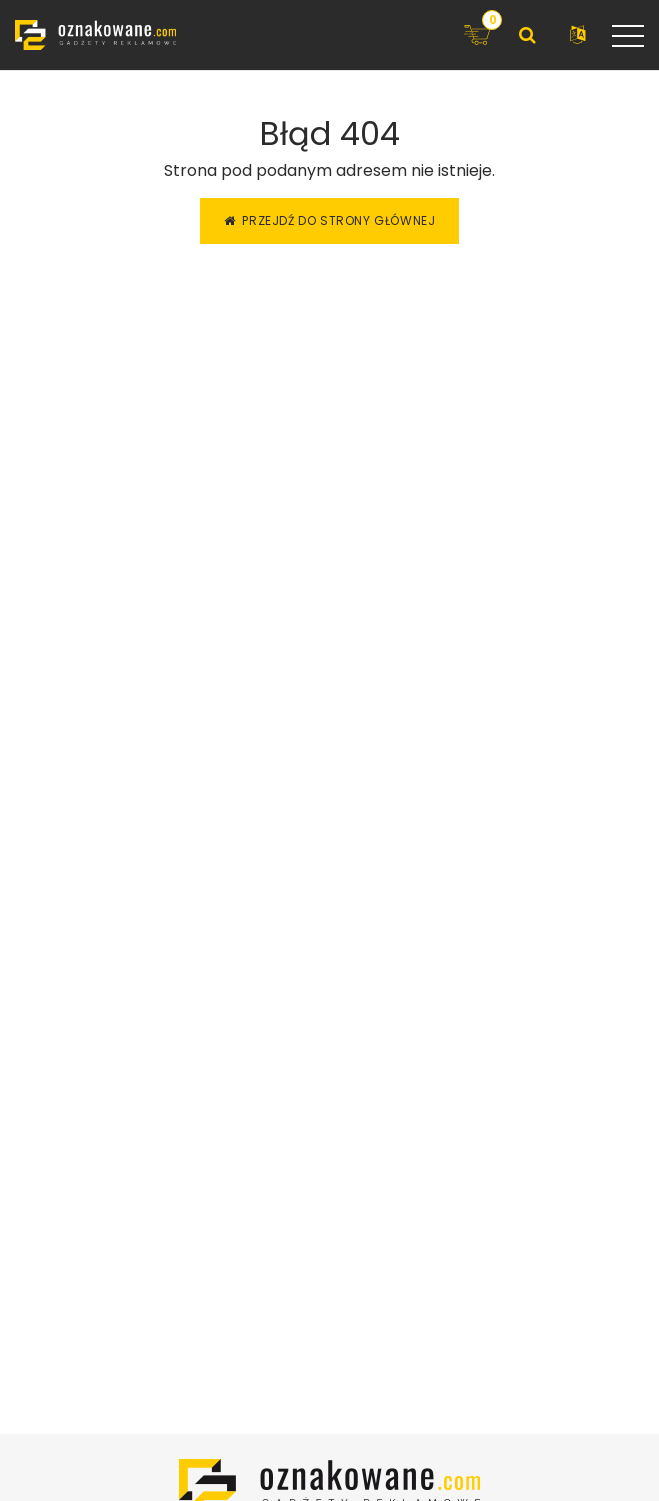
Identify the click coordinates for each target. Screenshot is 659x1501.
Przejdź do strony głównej (330, 220)
